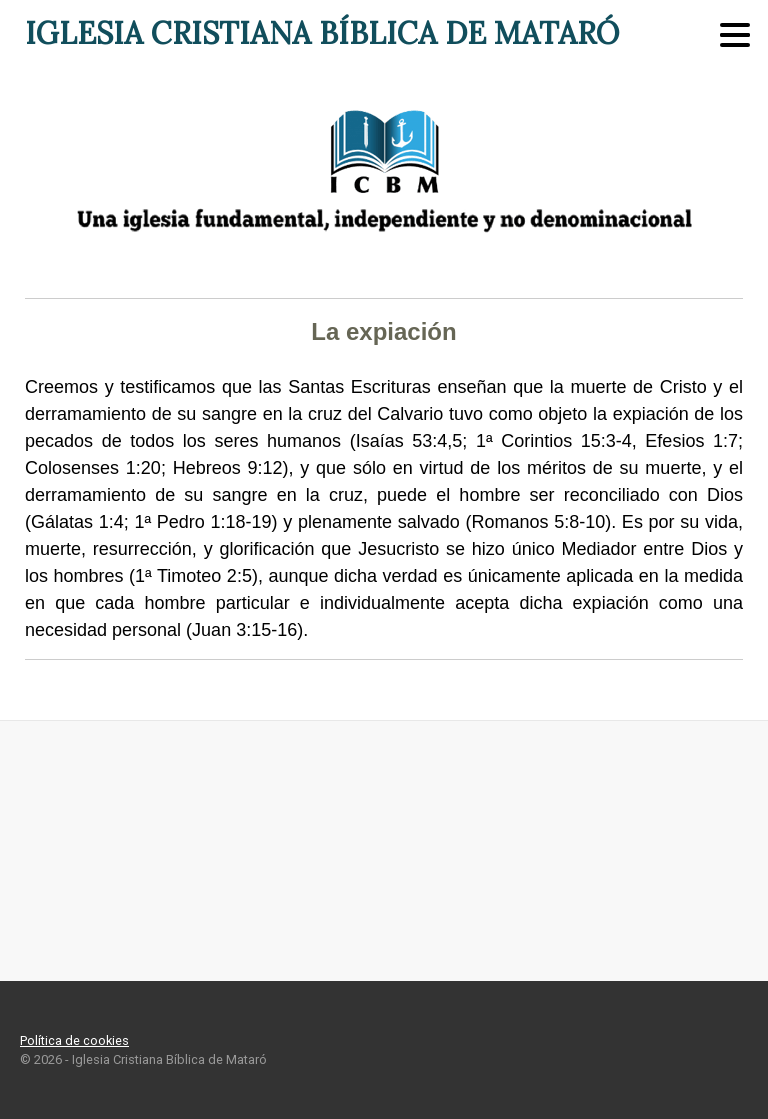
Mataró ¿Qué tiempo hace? (384, 851)
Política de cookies (74, 1040)
